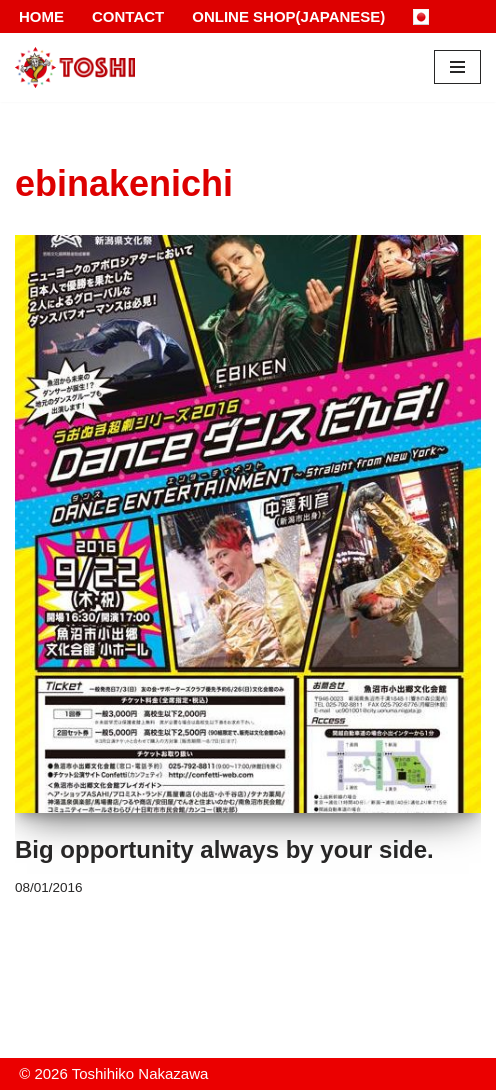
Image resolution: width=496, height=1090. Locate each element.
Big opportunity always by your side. (224, 849)
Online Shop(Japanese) (288, 16)
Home (41, 16)
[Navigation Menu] (457, 67)
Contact (128, 16)
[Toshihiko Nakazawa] (75, 67)
